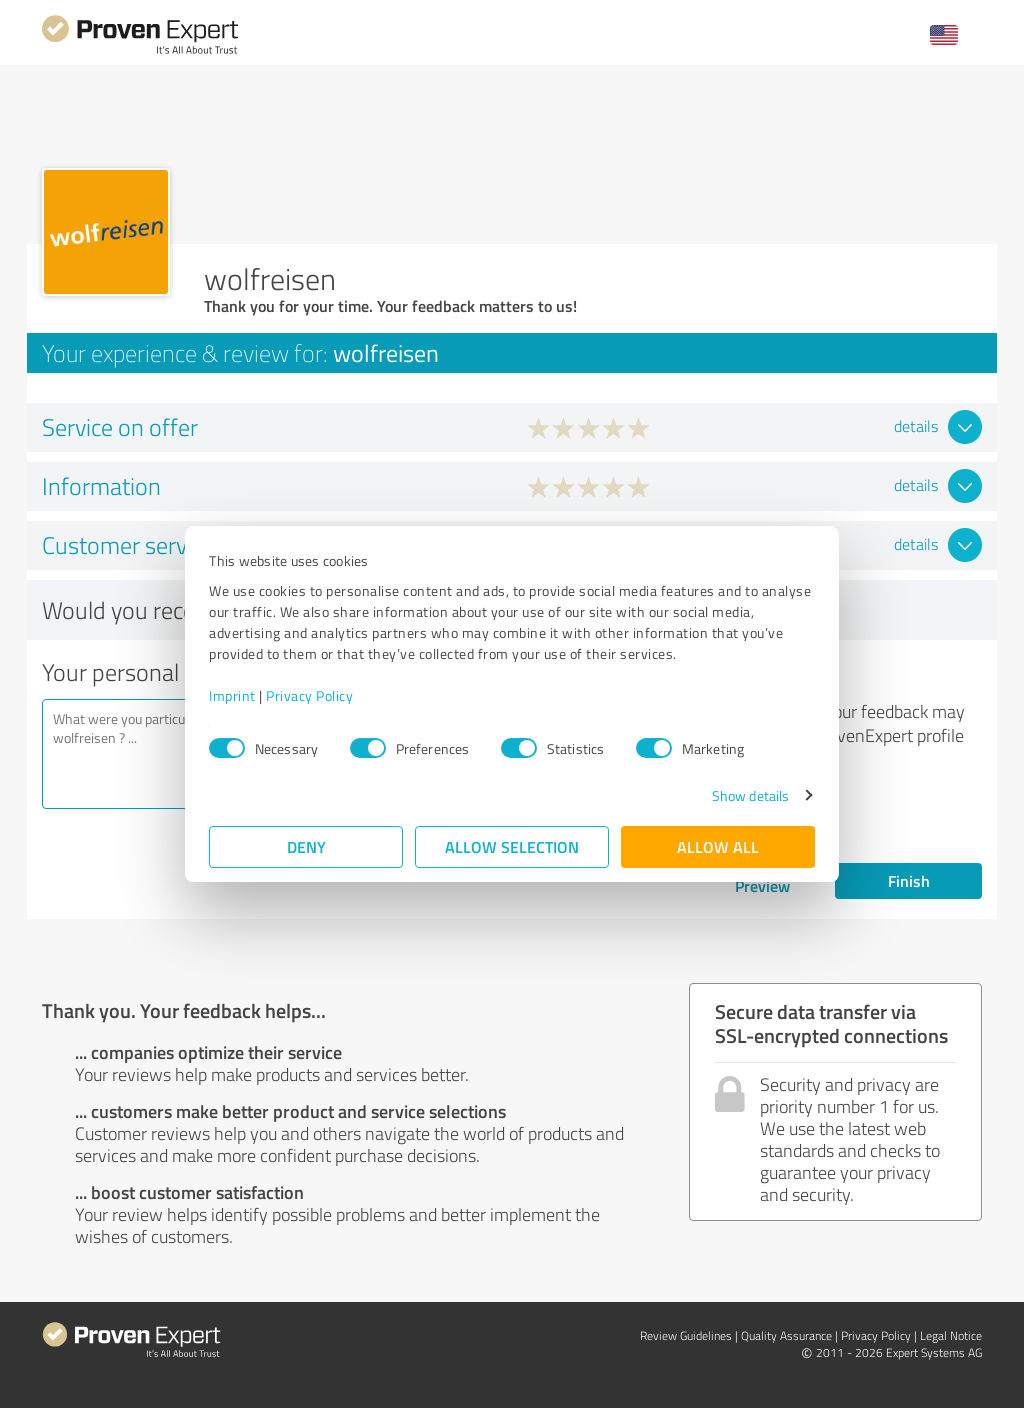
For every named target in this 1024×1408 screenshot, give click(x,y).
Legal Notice (951, 1335)
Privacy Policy (309, 695)
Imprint (232, 695)
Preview (762, 885)
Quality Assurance (786, 1335)
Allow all (718, 846)
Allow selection (512, 846)
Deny (306, 846)
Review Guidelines (686, 1335)
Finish (909, 880)
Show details (750, 795)
